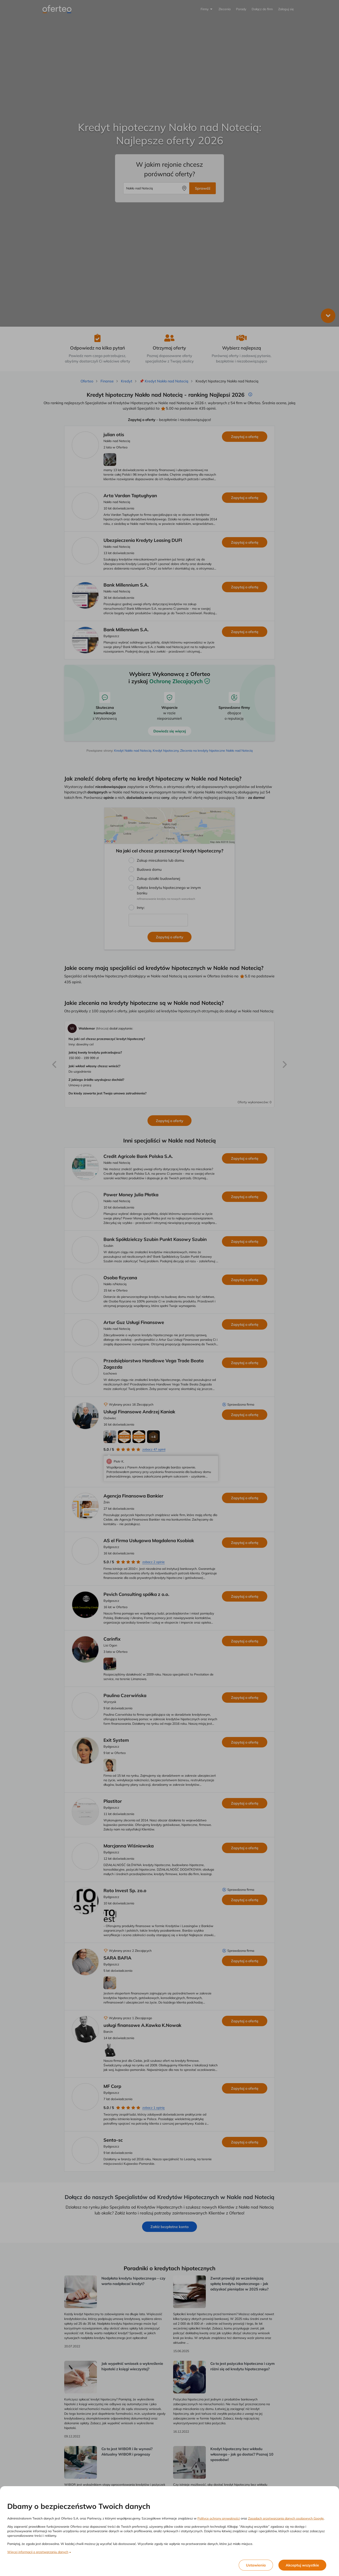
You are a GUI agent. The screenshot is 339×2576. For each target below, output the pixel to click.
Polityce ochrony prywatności (218, 2518)
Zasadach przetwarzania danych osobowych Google (286, 2518)
